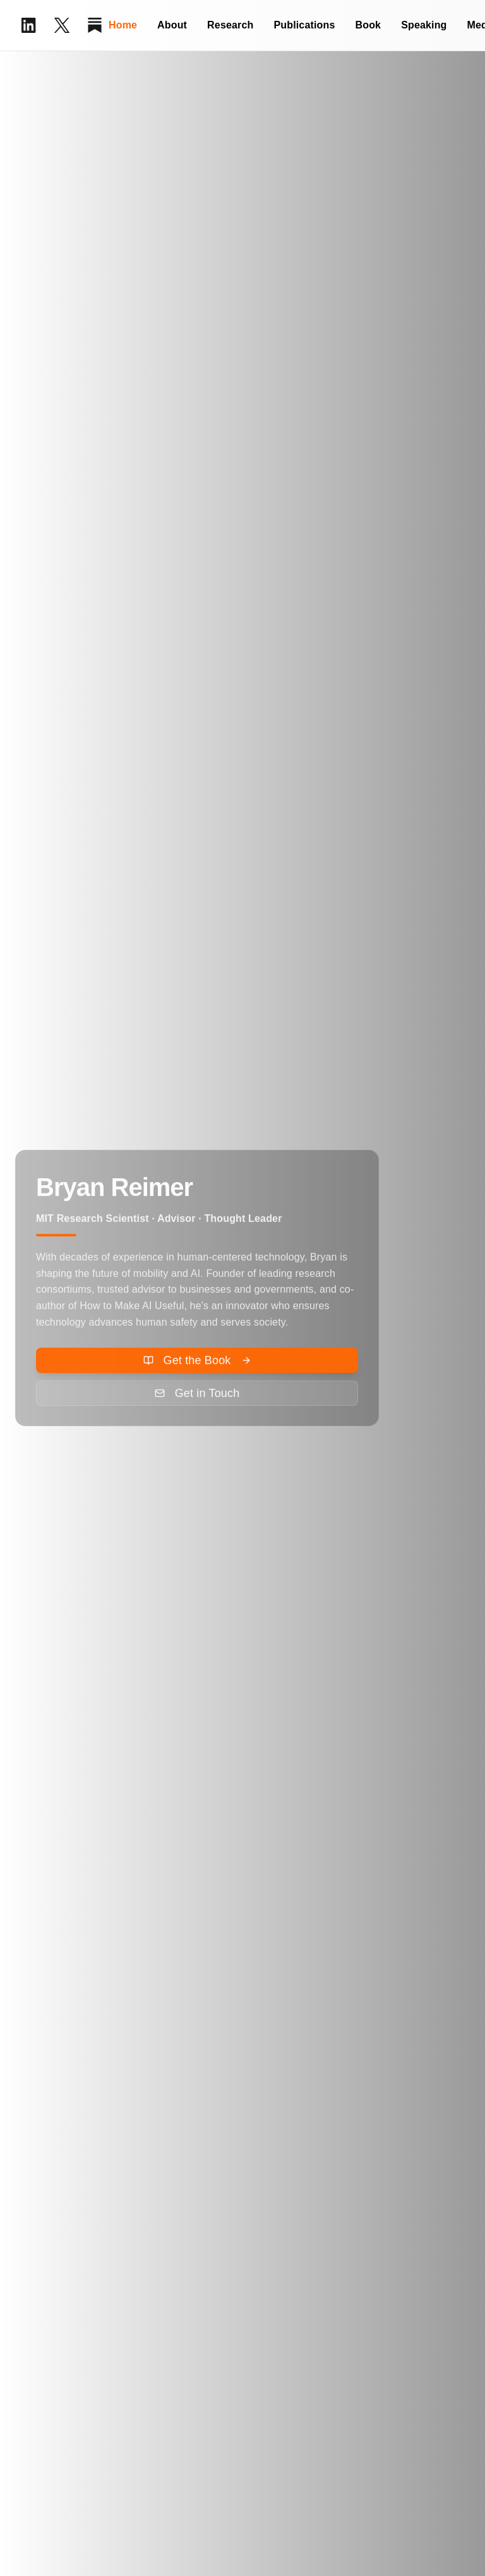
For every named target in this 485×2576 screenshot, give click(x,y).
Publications (304, 25)
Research (230, 25)
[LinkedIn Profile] (29, 25)
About (172, 25)
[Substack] (95, 25)
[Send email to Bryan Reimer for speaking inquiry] (197, 1396)
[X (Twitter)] (62, 25)
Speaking (423, 25)
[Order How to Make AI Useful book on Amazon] (197, 1363)
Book (368, 25)
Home (123, 25)
